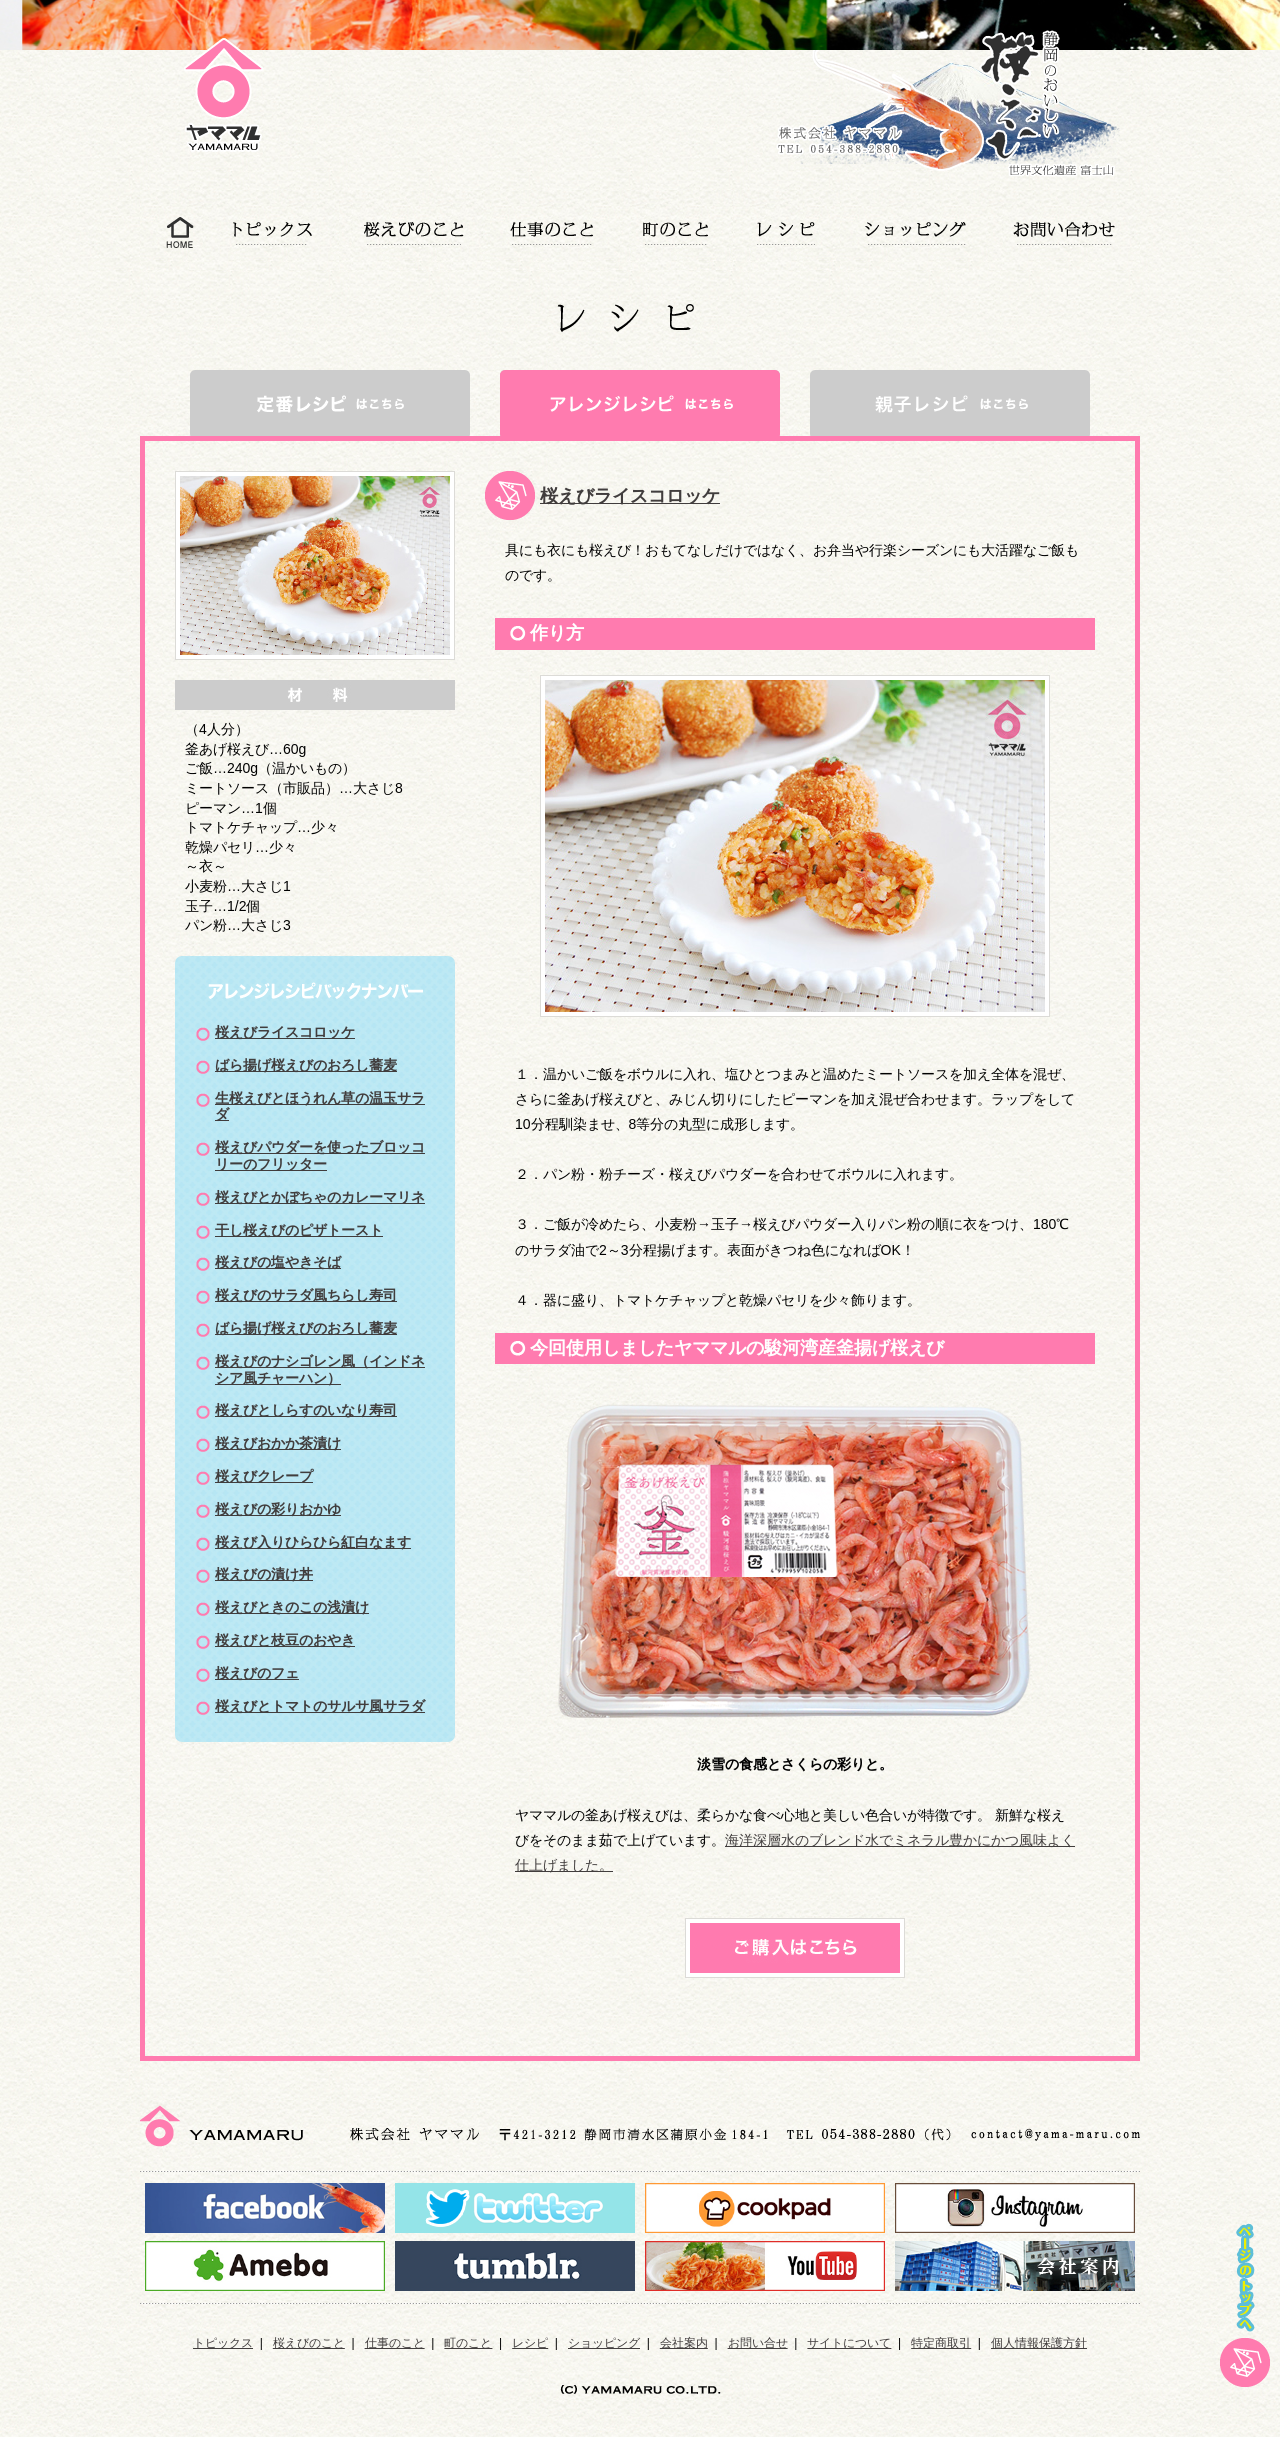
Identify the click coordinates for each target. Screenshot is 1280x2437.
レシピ (530, 2343)
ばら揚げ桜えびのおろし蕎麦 (306, 1065)
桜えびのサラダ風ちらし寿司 (306, 1295)
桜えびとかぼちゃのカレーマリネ (320, 1197)
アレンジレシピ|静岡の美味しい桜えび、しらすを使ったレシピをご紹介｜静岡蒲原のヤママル (243, 127)
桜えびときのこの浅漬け (292, 1607)
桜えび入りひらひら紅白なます (313, 1542)
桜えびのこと (309, 2343)
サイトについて (849, 2343)
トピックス (223, 2343)
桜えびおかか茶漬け (278, 1443)
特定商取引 (941, 2343)
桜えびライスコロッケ (285, 1032)
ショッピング (604, 2343)
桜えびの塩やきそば (278, 1262)
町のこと (468, 2343)
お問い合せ (758, 2343)
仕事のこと (395, 2343)
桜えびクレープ (264, 1476)
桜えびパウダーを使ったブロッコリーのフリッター (320, 1155)
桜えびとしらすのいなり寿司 (306, 1410)
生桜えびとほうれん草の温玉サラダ (320, 1106)
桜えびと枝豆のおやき (285, 1640)
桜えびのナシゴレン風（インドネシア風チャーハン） (320, 1369)
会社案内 (684, 2343)
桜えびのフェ (257, 1673)
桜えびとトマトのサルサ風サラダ (320, 1706)
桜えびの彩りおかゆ (278, 1509)
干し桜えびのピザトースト (299, 1230)
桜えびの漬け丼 (264, 1574)
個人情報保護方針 (1039, 2343)
